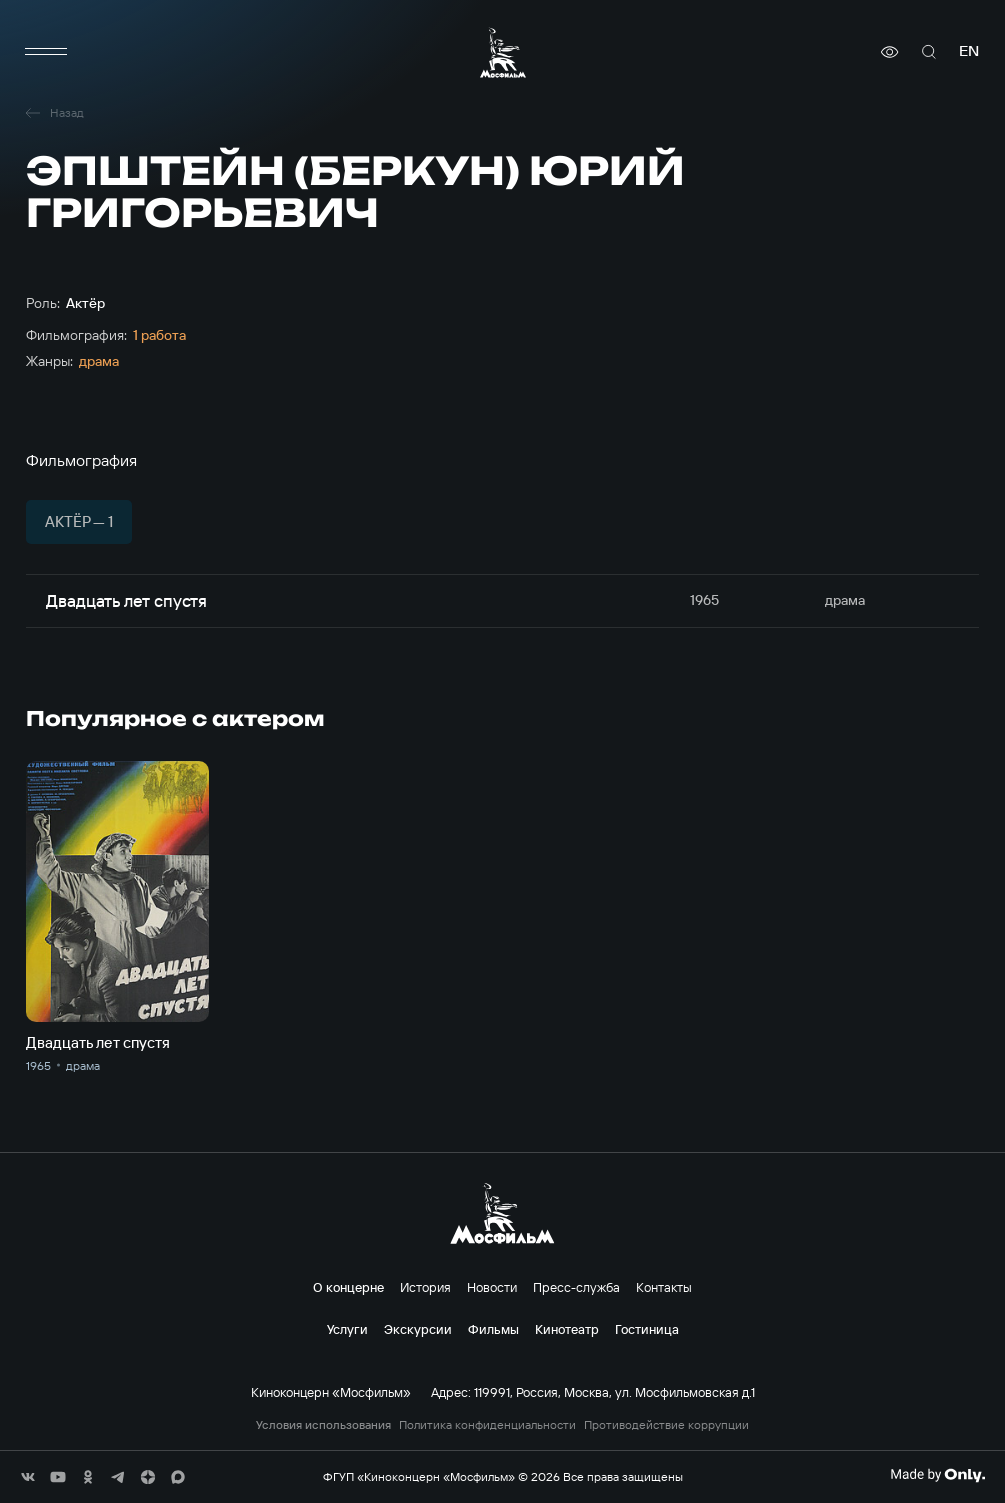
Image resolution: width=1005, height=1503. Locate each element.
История (425, 1287)
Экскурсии (418, 1329)
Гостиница (647, 1329)
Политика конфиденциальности (487, 1425)
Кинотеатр (567, 1329)
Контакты (664, 1287)
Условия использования (323, 1425)
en (969, 51)
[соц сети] (28, 1477)
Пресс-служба (576, 1287)
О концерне (348, 1287)
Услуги (347, 1329)
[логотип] (503, 52)
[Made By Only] (937, 1475)
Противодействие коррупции (666, 1425)
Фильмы (493, 1329)
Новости (492, 1287)
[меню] (46, 52)
